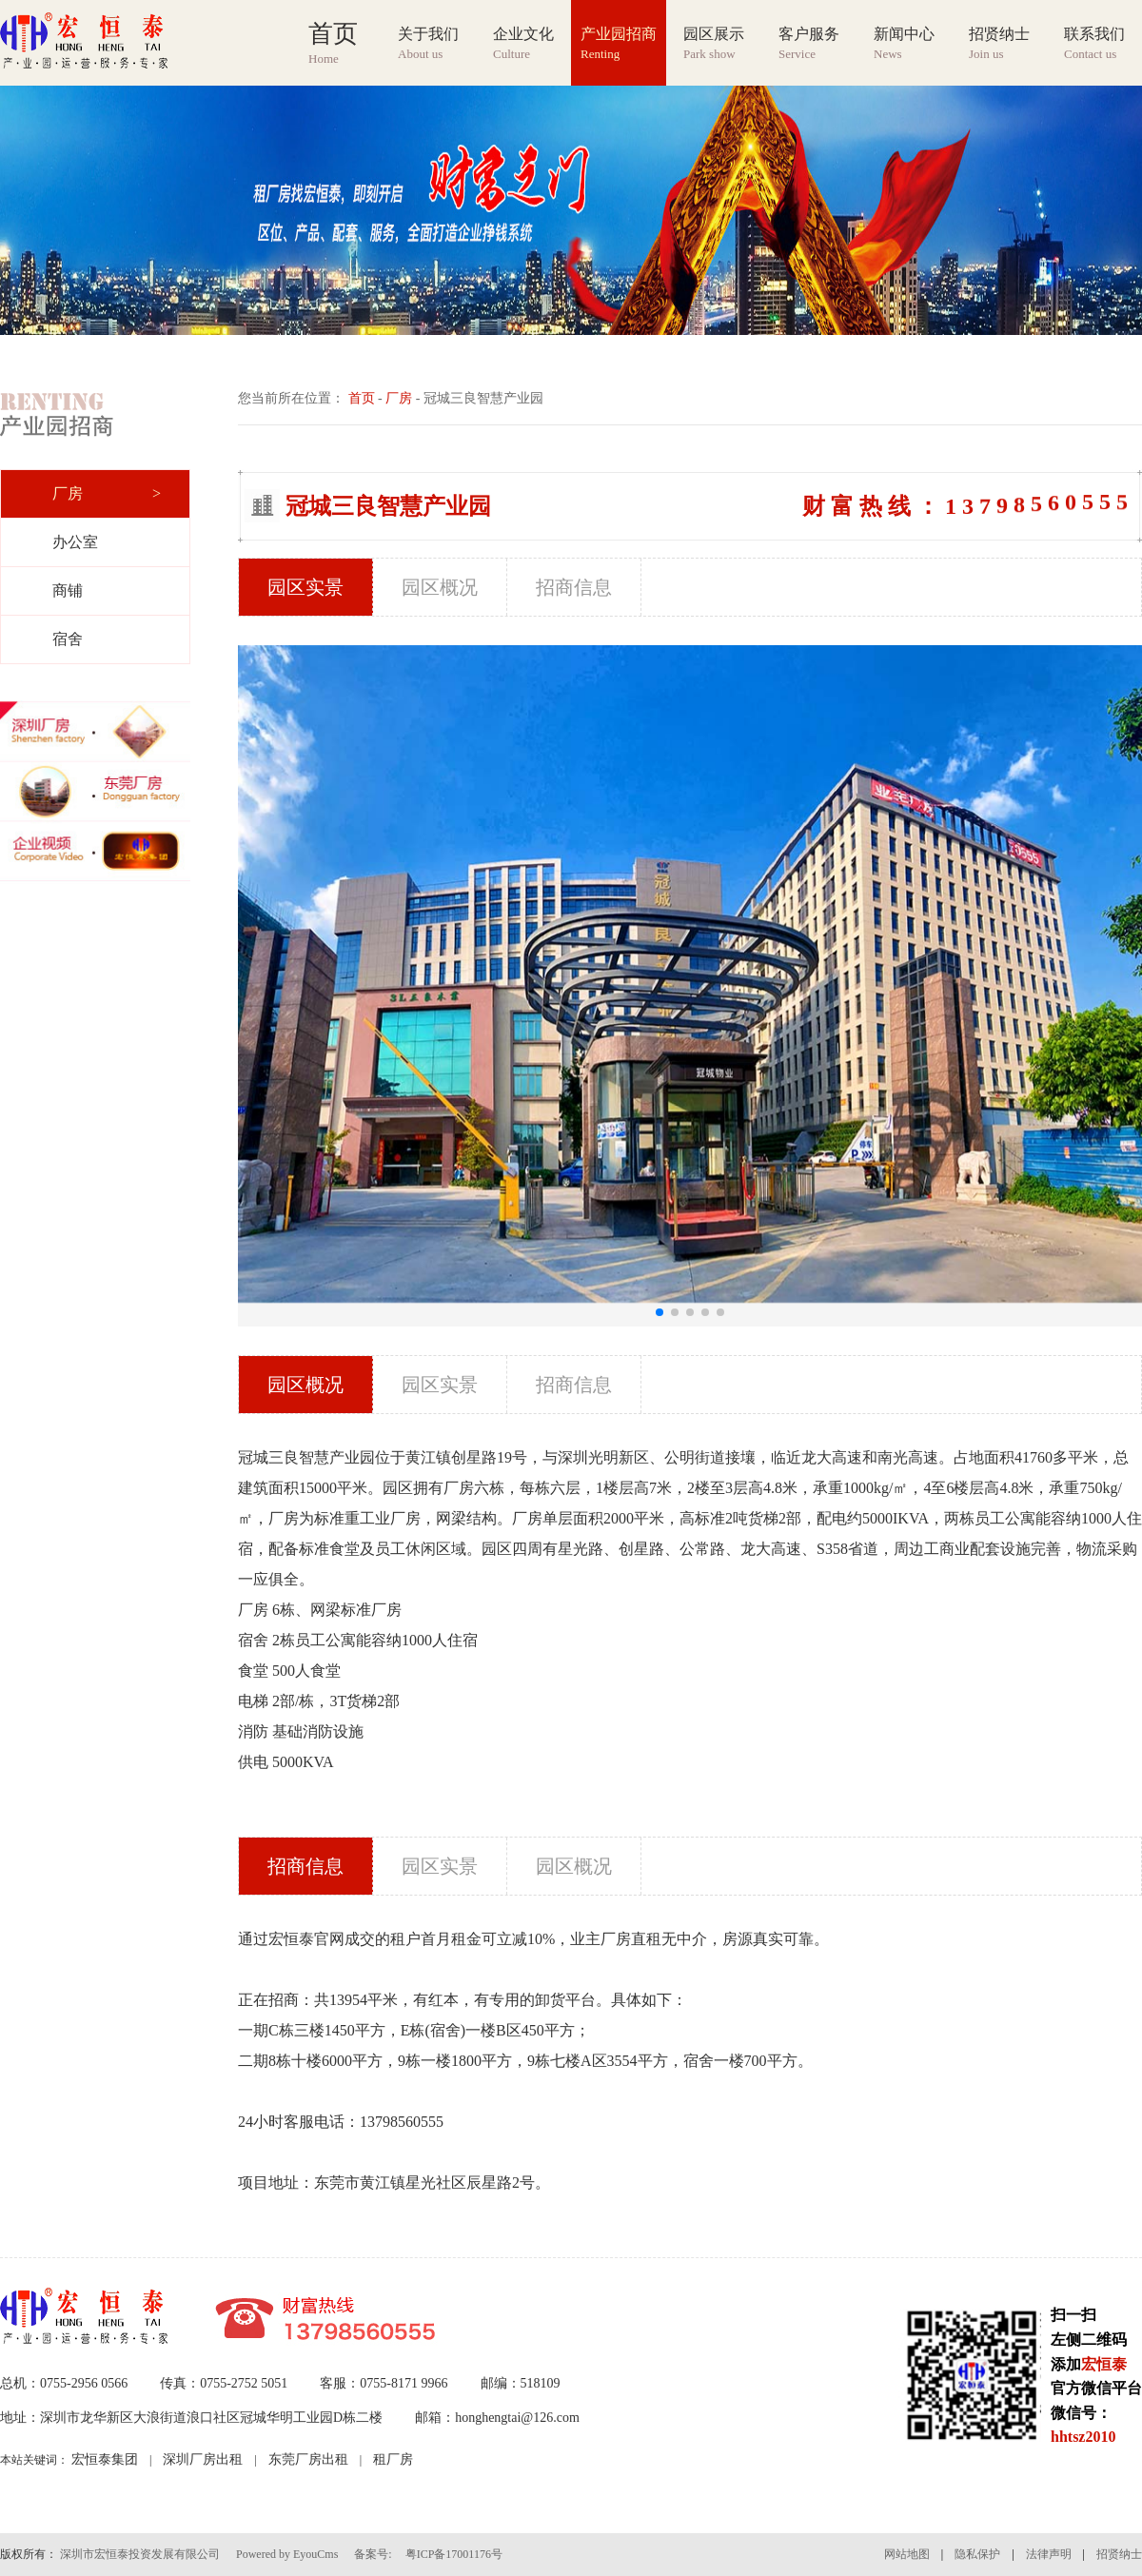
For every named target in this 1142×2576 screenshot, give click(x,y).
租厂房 (393, 2459)
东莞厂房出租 (308, 2459)
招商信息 (574, 587)
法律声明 (1049, 2554)
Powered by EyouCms (285, 2554)
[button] (659, 1312)
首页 (361, 398)
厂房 (398, 398)
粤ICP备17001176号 (453, 2554)
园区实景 (305, 587)
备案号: (372, 2554)
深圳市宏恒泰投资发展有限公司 (140, 2554)
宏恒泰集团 (104, 2459)
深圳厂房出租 (203, 2459)
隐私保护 (977, 2554)
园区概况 (440, 587)
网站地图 (907, 2554)
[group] (571, 210)
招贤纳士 (1119, 2554)
